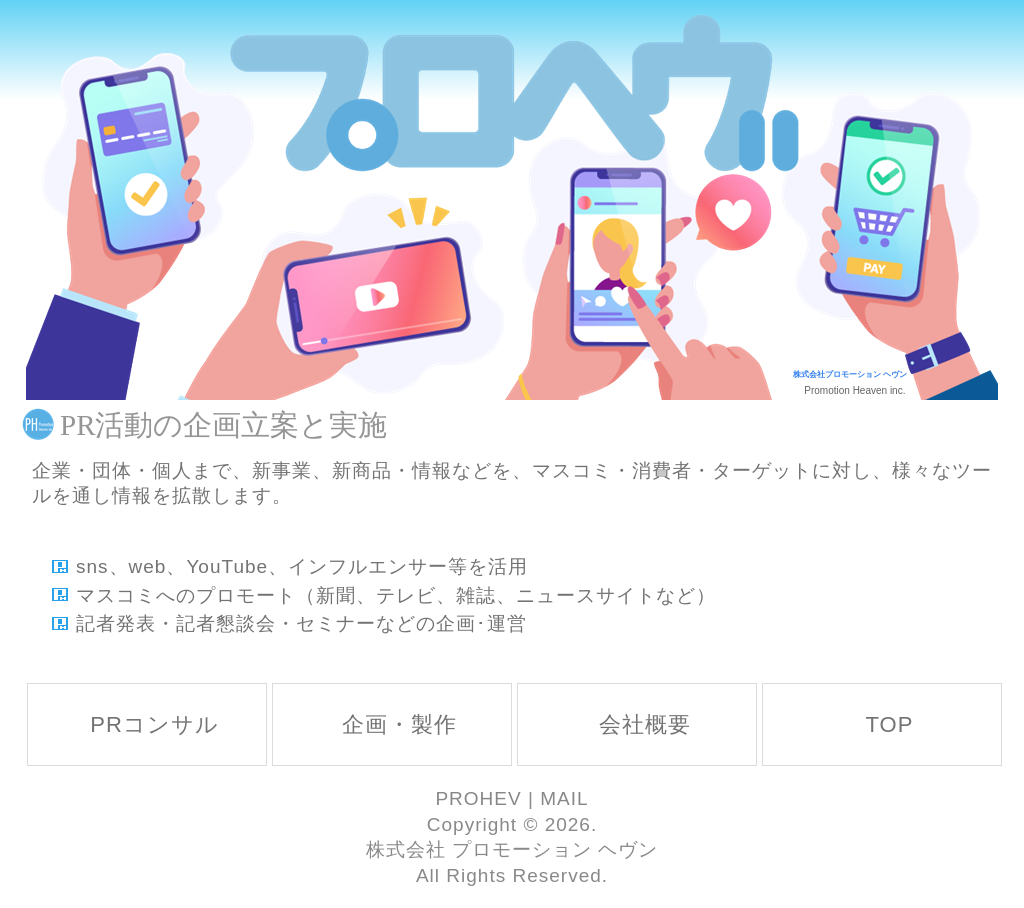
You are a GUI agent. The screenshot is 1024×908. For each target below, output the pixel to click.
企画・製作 (399, 724)
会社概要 (645, 724)
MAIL (564, 798)
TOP (890, 724)
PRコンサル (154, 724)
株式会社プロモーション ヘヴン (850, 374)
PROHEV (478, 798)
